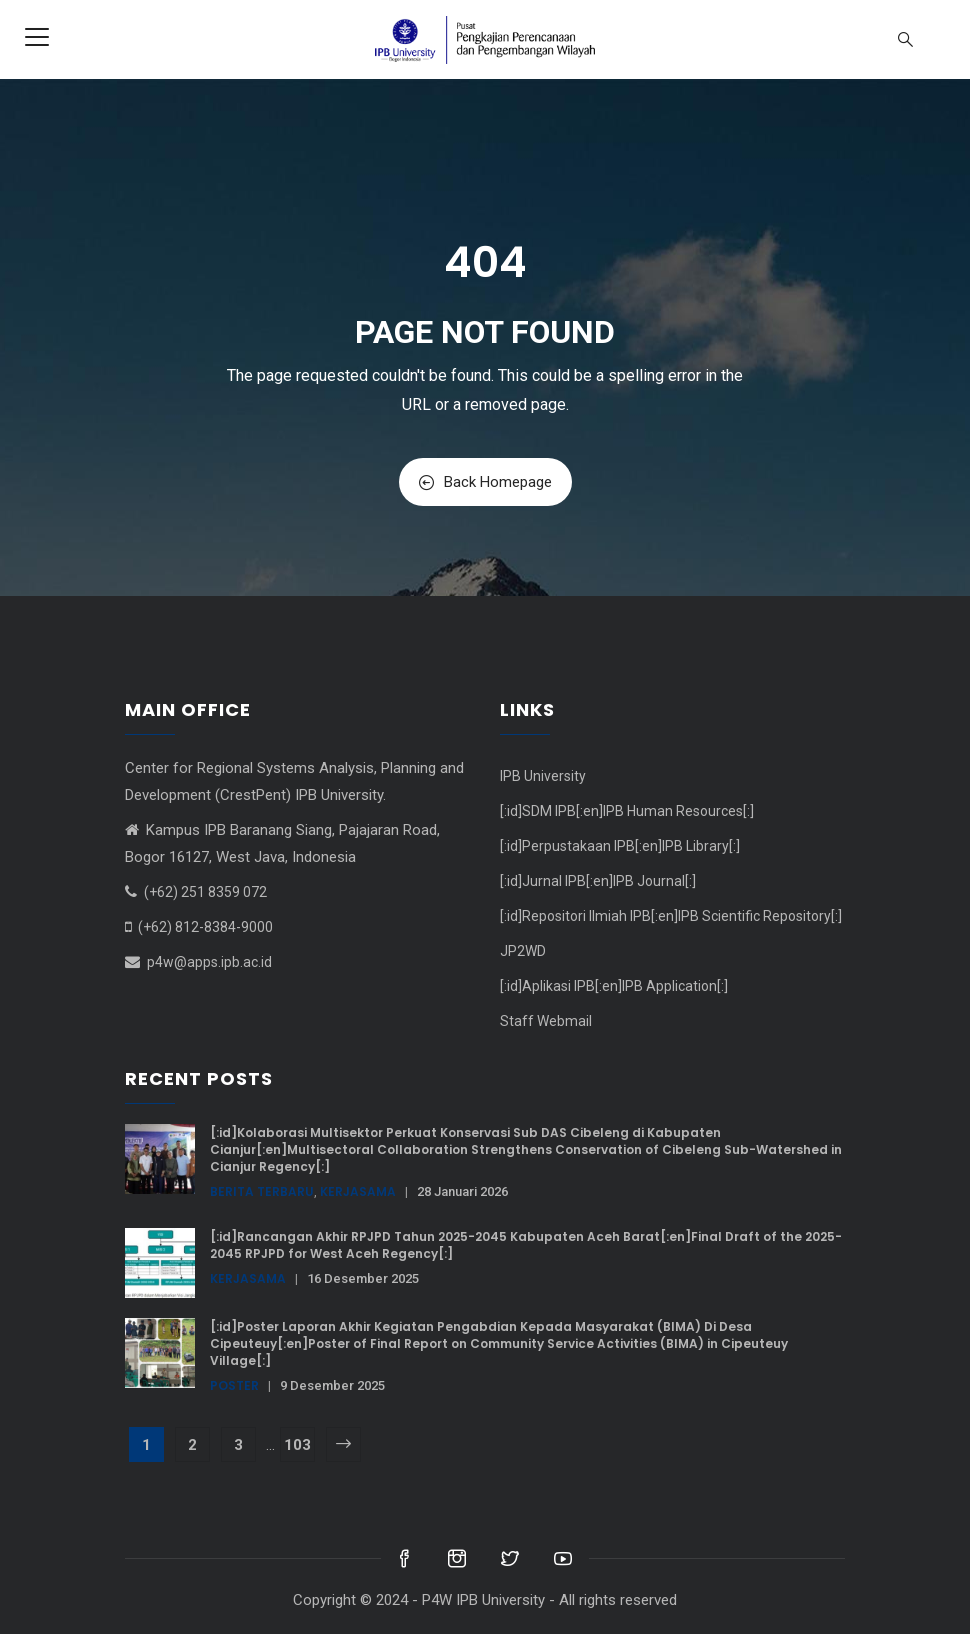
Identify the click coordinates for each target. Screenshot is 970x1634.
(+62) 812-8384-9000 (205, 927)
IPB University (543, 776)
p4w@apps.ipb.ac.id (209, 962)
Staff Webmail (546, 1021)
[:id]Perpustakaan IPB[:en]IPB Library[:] (620, 846)
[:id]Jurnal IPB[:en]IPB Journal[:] (598, 881)
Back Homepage (485, 482)
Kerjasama (358, 1191)
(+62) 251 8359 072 (205, 892)
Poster (234, 1385)
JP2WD (523, 951)
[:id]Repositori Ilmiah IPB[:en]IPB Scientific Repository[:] (671, 916)
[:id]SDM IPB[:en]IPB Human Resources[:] (627, 811)
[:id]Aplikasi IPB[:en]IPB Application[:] (614, 986)
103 (297, 1445)
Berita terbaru (262, 1191)
